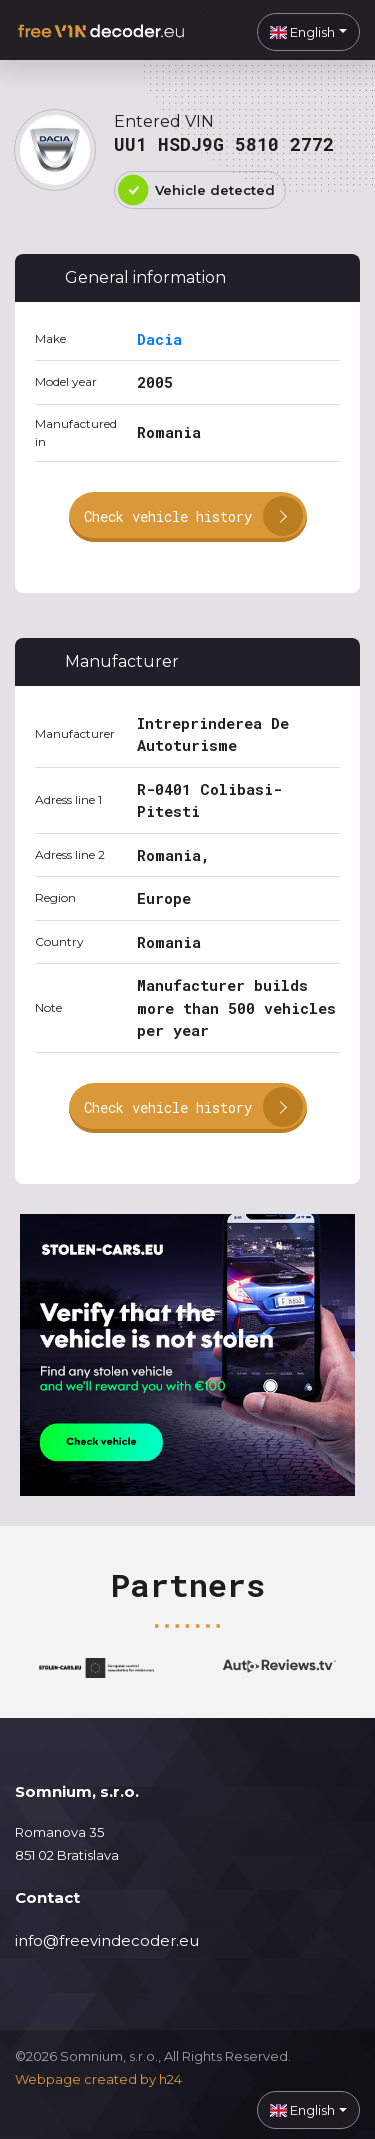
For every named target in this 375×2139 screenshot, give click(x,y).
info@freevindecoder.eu (107, 1940)
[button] (308, 32)
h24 (170, 2079)
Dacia (159, 339)
